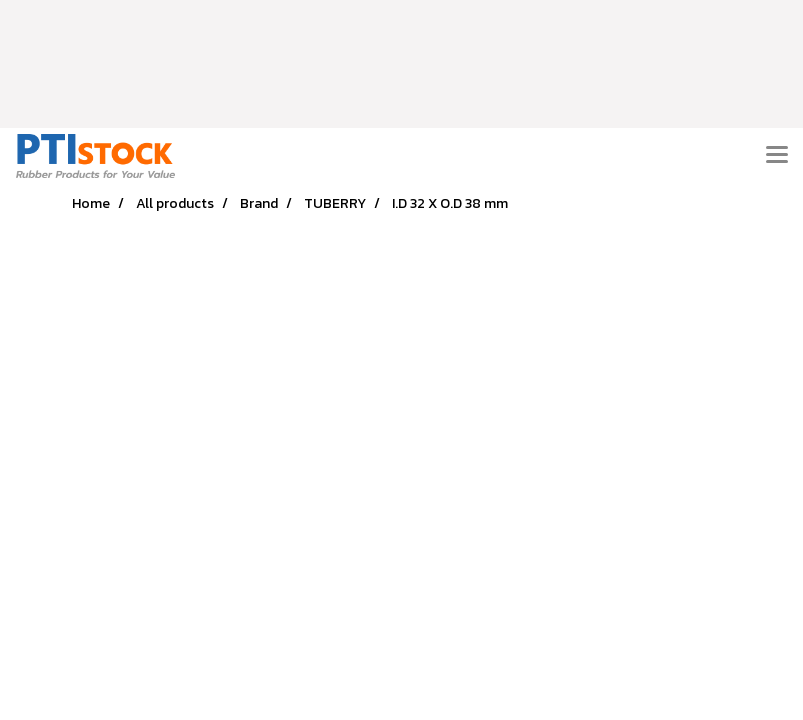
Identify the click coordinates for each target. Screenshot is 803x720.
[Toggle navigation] (777, 156)
